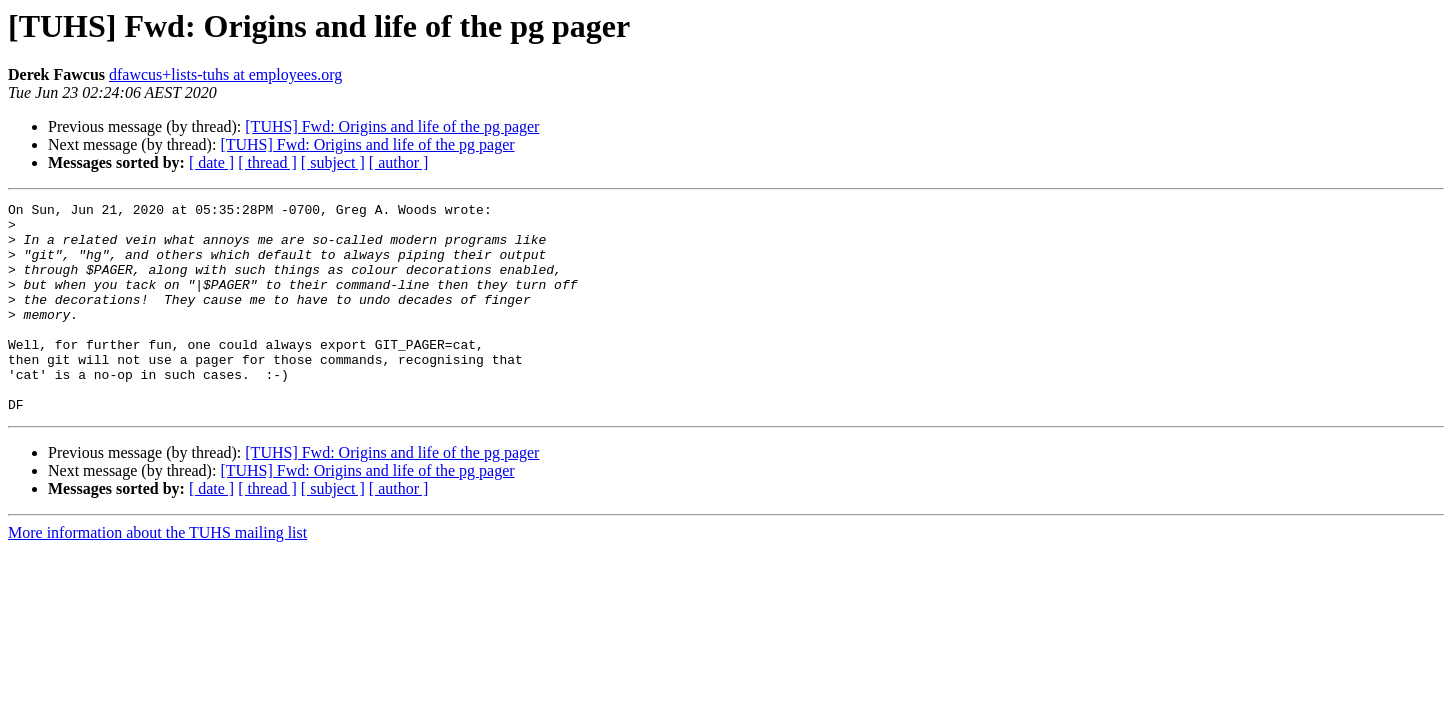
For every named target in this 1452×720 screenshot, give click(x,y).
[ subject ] (333, 162)
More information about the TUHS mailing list (157, 574)
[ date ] (211, 162)
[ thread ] (267, 162)
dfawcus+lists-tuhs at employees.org (225, 74)
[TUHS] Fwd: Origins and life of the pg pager (392, 126)
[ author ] (399, 162)
